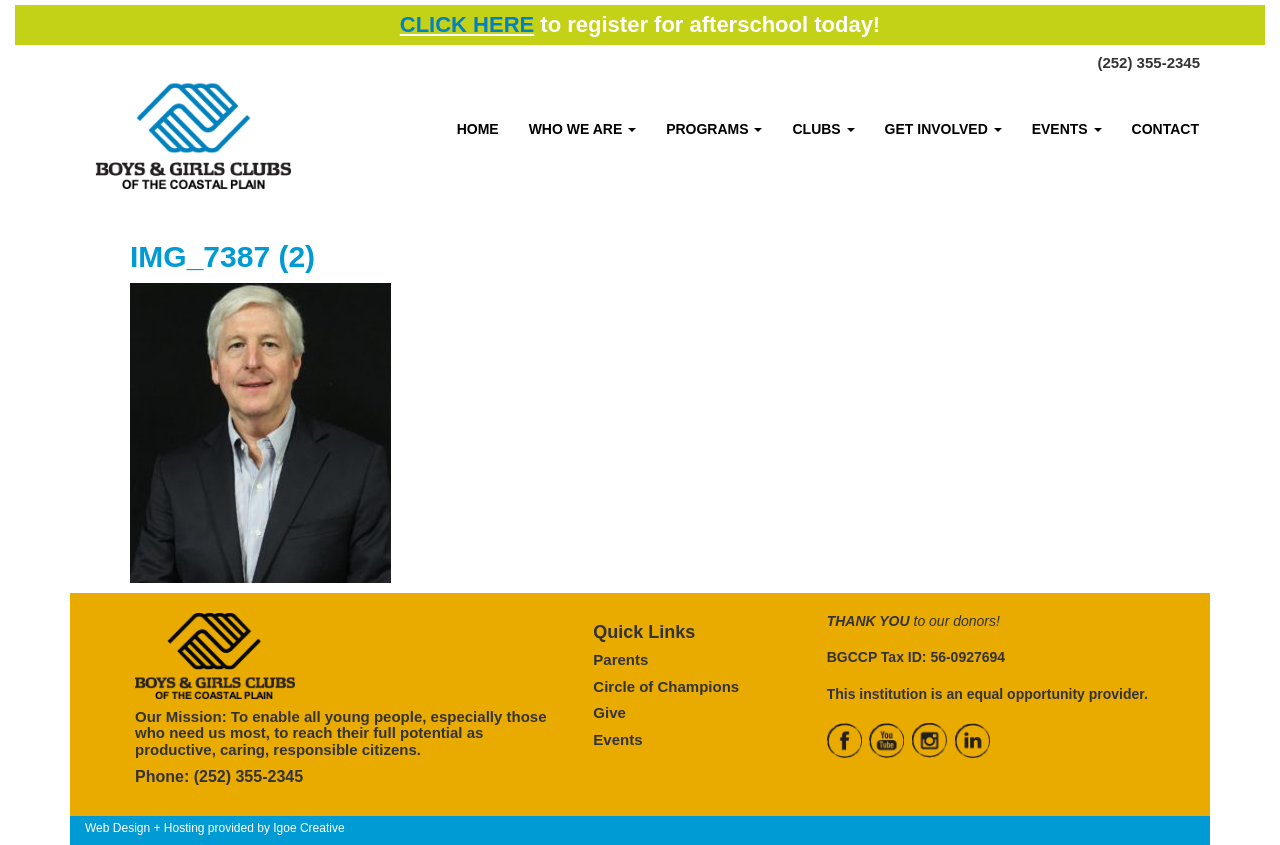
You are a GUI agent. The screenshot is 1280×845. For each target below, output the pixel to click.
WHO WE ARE (582, 129)
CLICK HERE (467, 24)
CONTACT (1165, 129)
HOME (478, 129)
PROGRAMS (714, 129)
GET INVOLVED (943, 129)
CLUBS (823, 129)
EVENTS (1067, 129)
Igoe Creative (308, 828)
